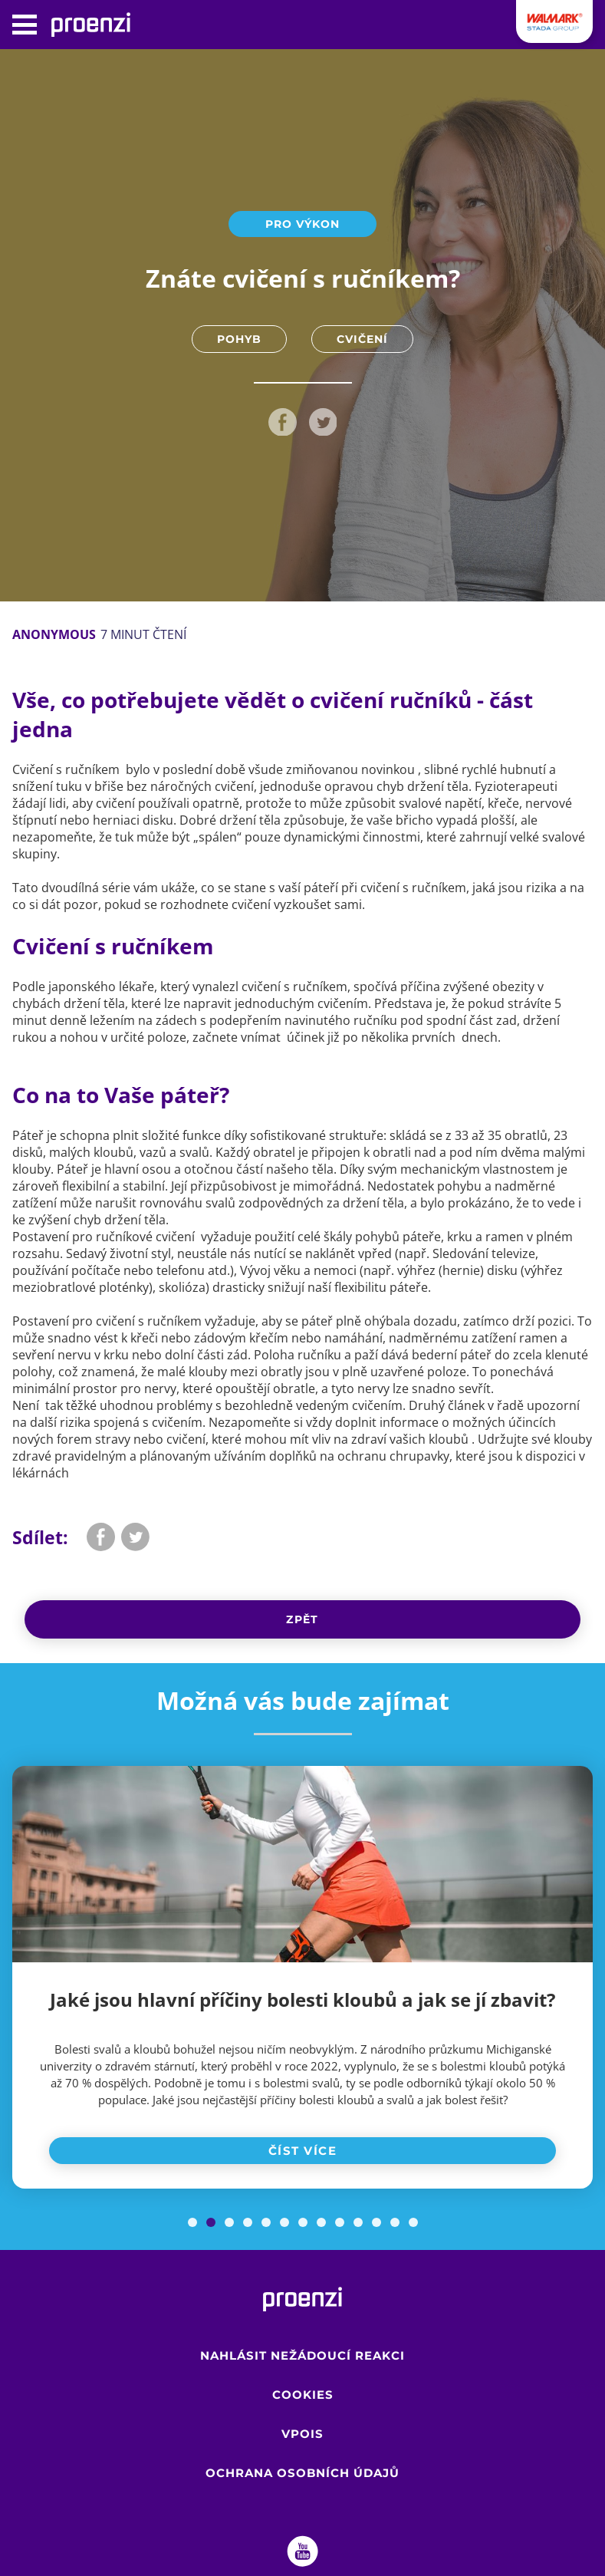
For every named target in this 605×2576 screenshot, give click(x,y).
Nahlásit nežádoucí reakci (302, 2355)
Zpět (302, 1619)
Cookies (303, 2394)
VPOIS (302, 2433)
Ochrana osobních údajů (302, 2473)
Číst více (302, 2150)
